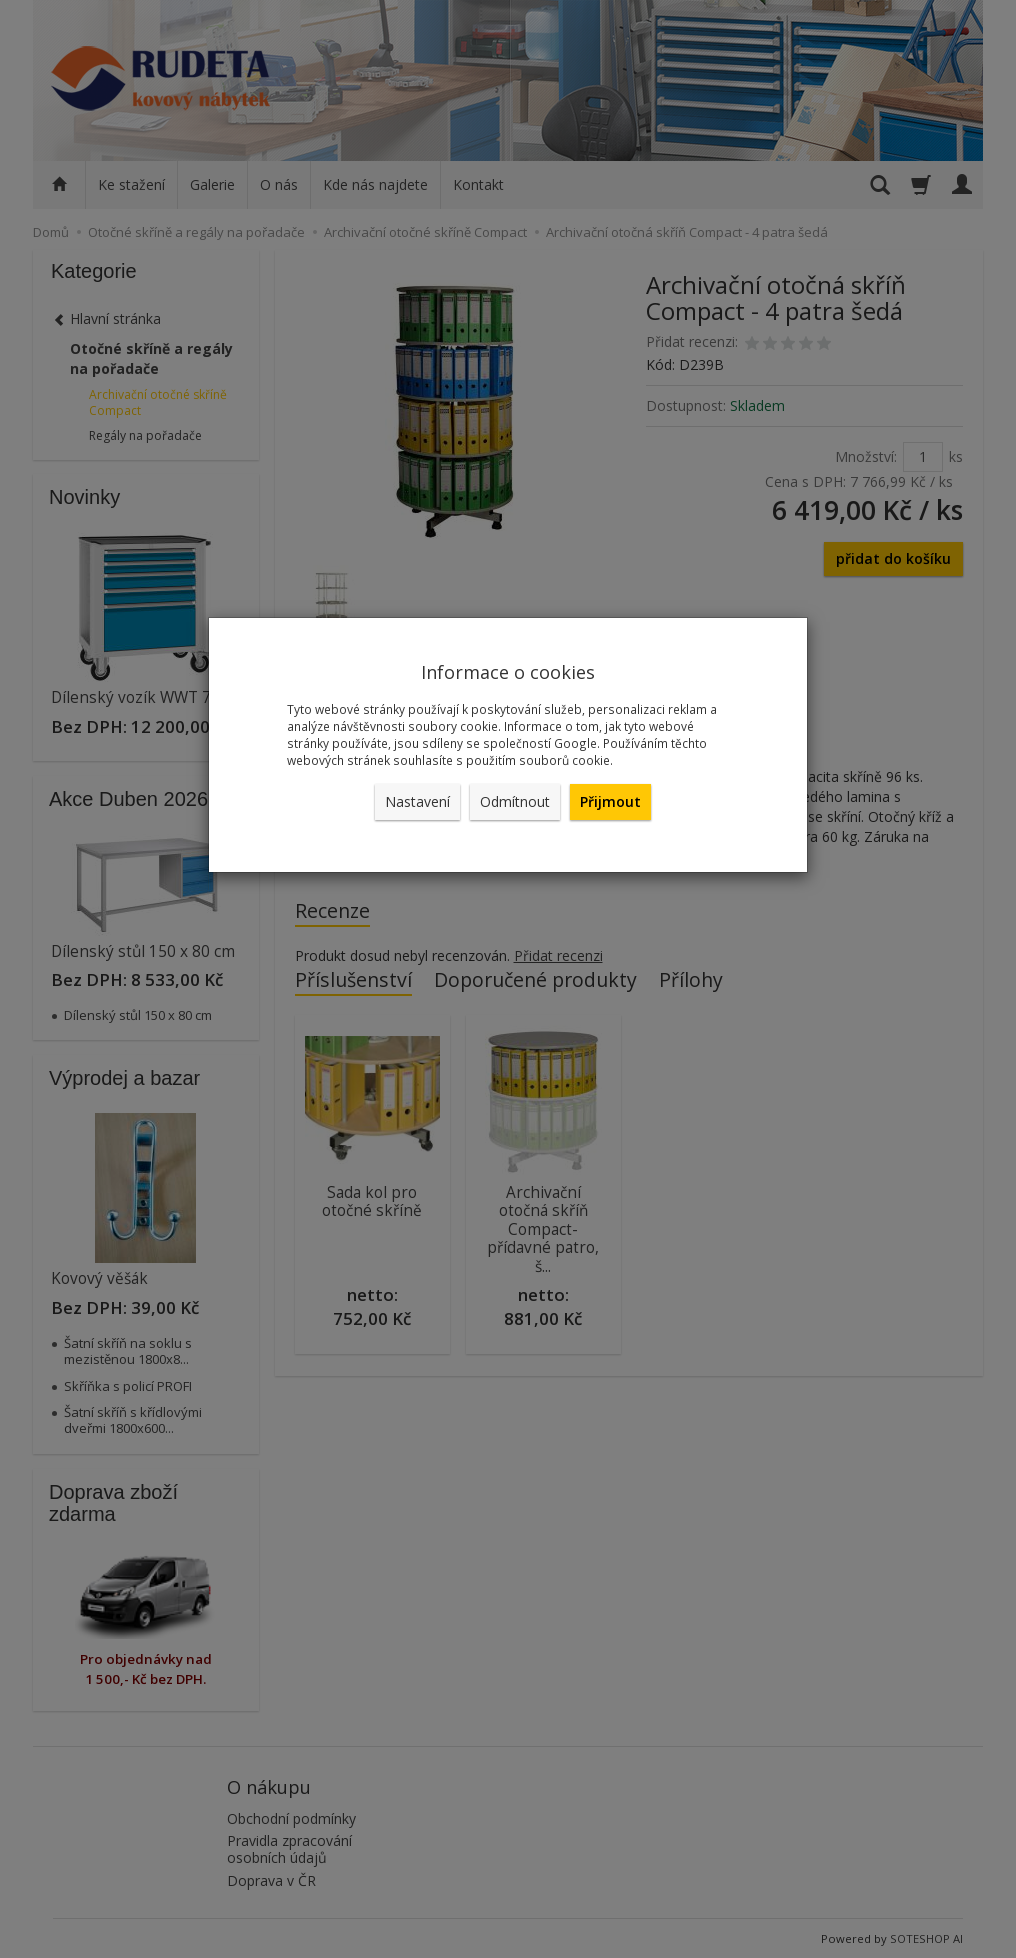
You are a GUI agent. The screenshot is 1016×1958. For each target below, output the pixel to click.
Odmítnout (515, 801)
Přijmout (610, 801)
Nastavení (417, 801)
